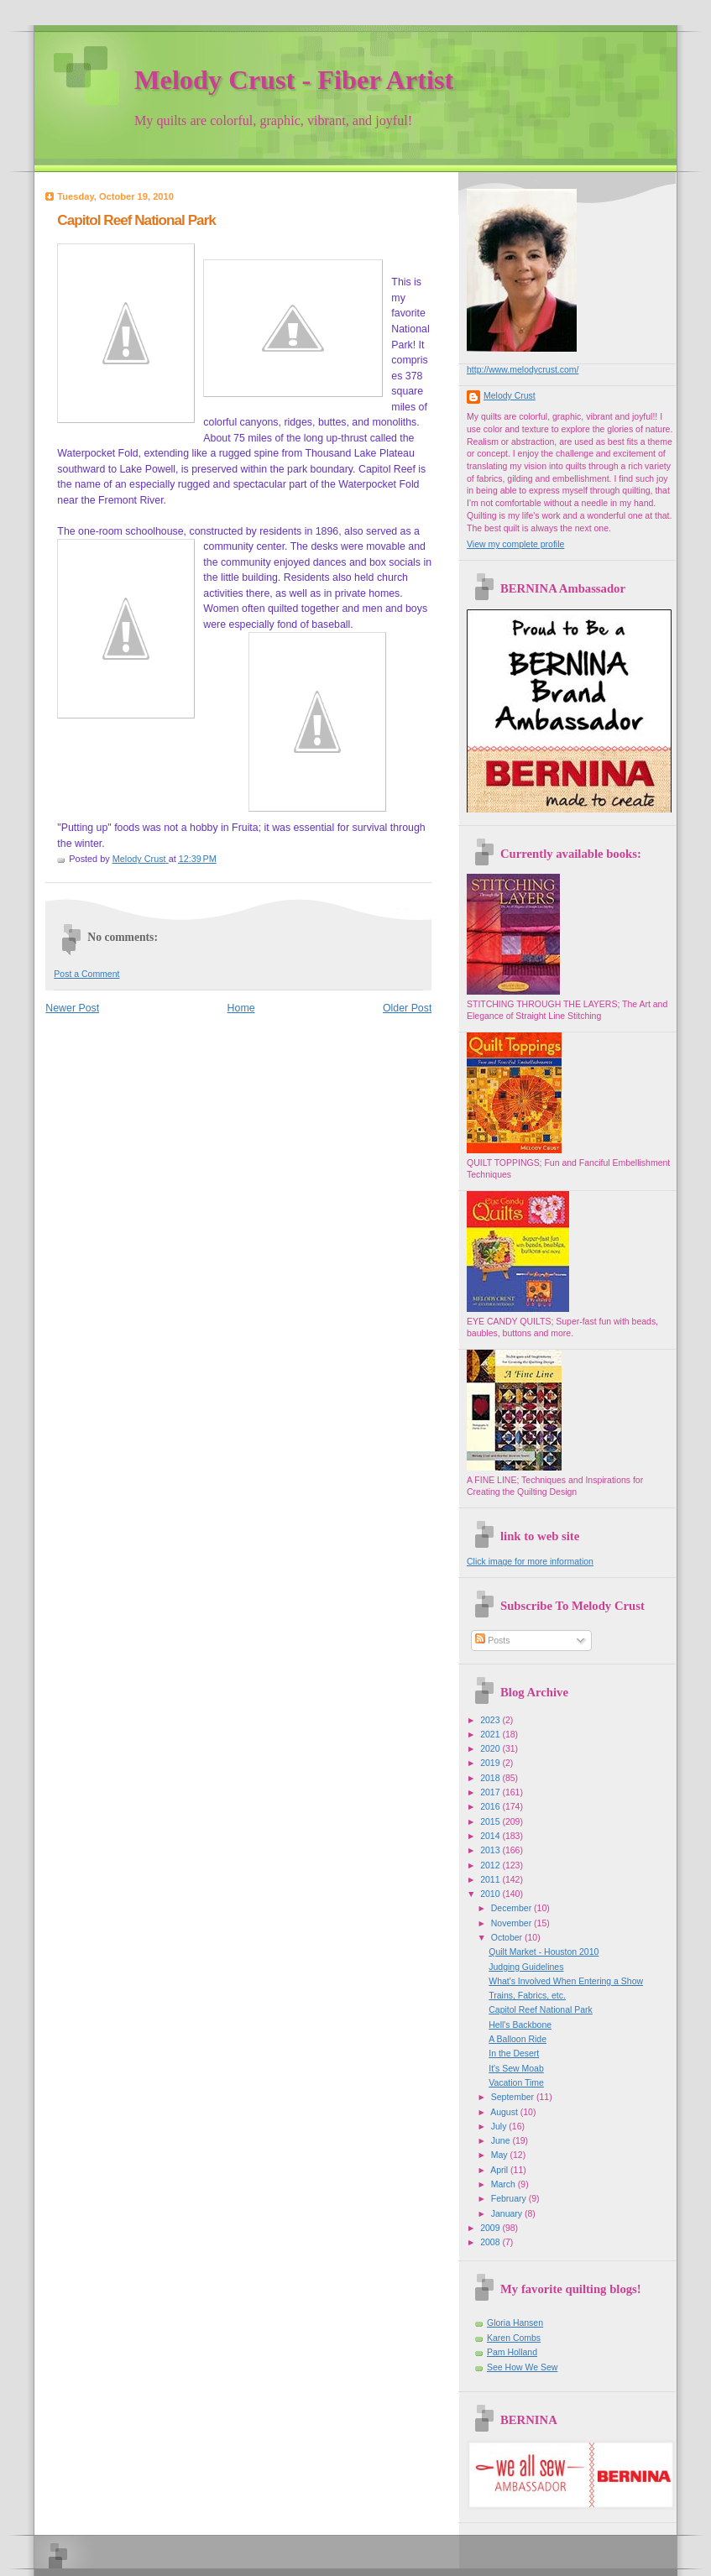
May (500, 2155)
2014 (491, 1836)
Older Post (407, 1008)
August (505, 2112)
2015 (491, 1821)
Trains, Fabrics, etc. (527, 1995)
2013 (491, 1850)
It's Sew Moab (516, 2068)
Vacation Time (516, 2082)
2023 (491, 1720)
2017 (491, 1792)
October (508, 1937)
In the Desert (514, 2053)
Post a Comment (86, 974)
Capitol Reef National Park (541, 2009)
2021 (491, 1734)
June (502, 2140)
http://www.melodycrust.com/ (522, 369)
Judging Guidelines (526, 1967)
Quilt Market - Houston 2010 (544, 1952)
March (504, 2184)
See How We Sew (522, 2367)
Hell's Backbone (520, 2025)
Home (241, 1008)
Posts (492, 1640)
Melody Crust (510, 395)
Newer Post (72, 1008)
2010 (491, 1894)
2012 (491, 1865)
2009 (491, 2228)
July (500, 2126)
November (512, 1923)
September (513, 2097)
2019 (491, 1763)
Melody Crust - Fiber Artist (293, 80)
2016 (491, 1806)
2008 (491, 2242)
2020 (491, 1748)
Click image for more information (530, 1561)
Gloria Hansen (515, 2323)
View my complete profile (515, 544)
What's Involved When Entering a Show (566, 1981)
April (500, 2170)
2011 (491, 1879)
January (508, 2213)
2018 (491, 1778)
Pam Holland (512, 2352)
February (510, 2198)
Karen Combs (514, 2338)
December (512, 1908)
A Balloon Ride (517, 2039)
